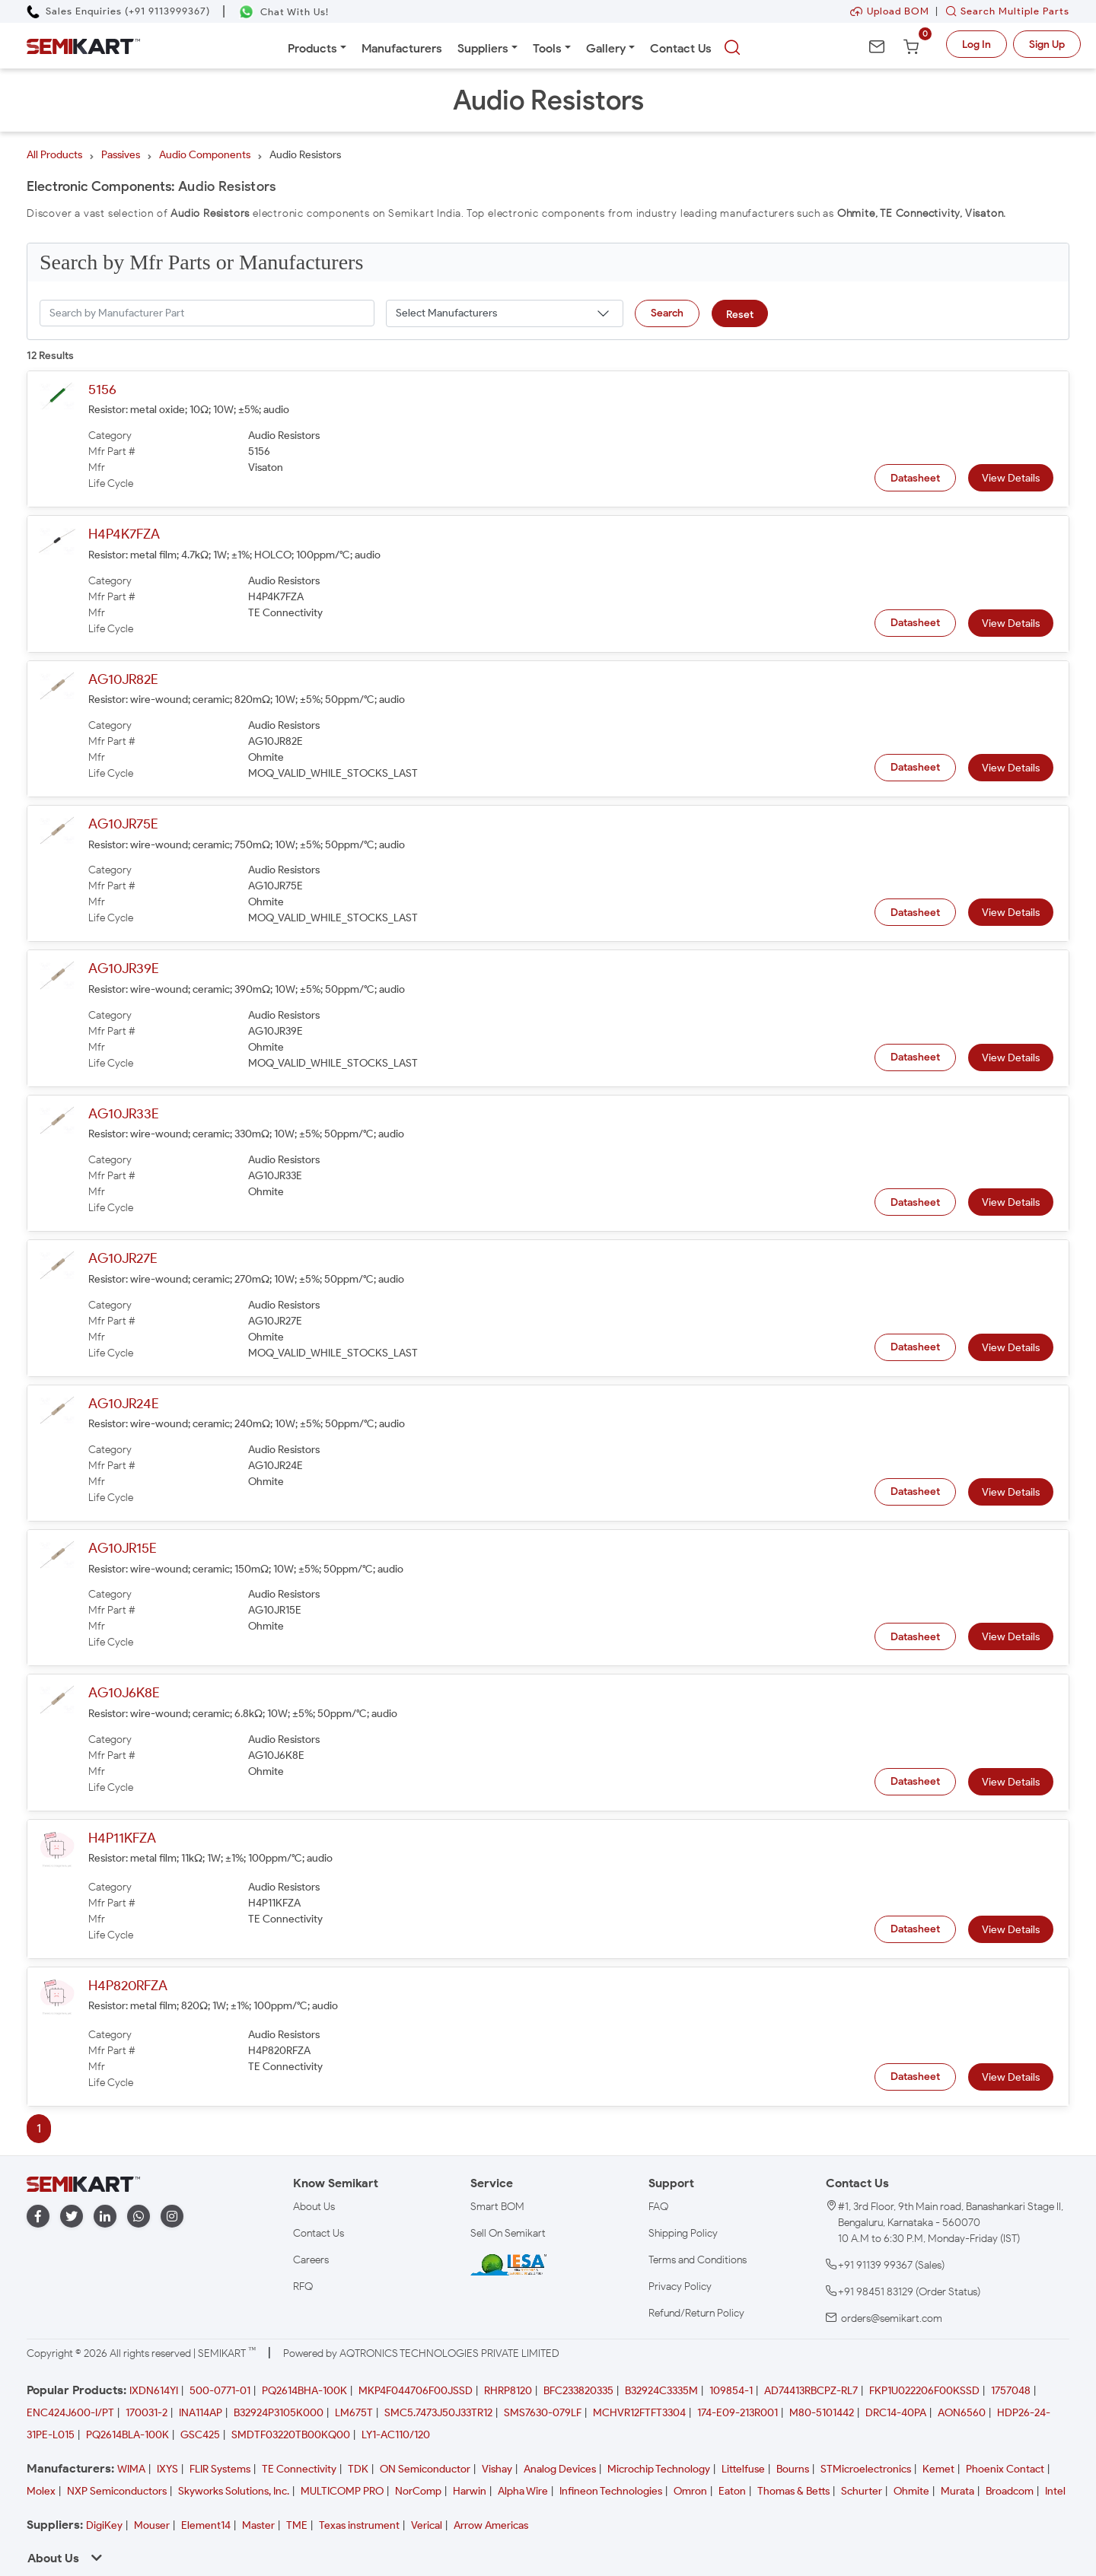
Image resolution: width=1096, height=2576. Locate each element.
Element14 (206, 2525)
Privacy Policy (680, 2286)
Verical (426, 2525)
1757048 (1011, 2390)
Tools (547, 48)
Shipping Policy (683, 2233)
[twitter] (71, 2216)
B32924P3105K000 (278, 2412)
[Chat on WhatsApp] (283, 11)
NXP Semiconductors (117, 2491)
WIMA (131, 2469)
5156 (102, 389)
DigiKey (104, 2525)
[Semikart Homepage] (83, 45)
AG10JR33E (123, 1113)
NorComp (418, 2491)
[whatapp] (138, 2216)
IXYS (167, 2469)
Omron (690, 2491)
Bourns (792, 2469)
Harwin (469, 2491)
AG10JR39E (123, 968)
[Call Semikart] (118, 11)
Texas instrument (359, 2525)
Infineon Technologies (610, 2491)
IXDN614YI (153, 2390)
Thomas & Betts (793, 2491)
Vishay (497, 2469)
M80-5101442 (821, 2412)
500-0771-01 (220, 2390)
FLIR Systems (220, 2469)
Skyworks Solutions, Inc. (233, 2491)
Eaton (732, 2491)
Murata (957, 2491)
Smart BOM (497, 2206)
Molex (41, 2491)
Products (312, 48)
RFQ (303, 2286)
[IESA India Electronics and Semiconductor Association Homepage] (508, 2263)
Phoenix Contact (1005, 2469)
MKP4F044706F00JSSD (415, 2390)
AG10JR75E (123, 824)
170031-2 (146, 2412)
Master (258, 2525)
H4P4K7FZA (124, 534)
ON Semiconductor (425, 2469)
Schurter (861, 2491)
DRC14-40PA (895, 2412)
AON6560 (962, 2412)
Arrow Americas (491, 2525)
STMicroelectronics (865, 2469)
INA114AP (200, 2412)
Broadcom (1010, 2491)
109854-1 (731, 2390)
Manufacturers (402, 48)
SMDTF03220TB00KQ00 (290, 2434)
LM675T (354, 2412)
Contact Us (681, 48)
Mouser (152, 2525)
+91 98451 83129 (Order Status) (909, 2291)
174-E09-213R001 (737, 2412)
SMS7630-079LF (542, 2412)
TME (296, 2525)
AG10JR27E (123, 1258)
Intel (1055, 2491)
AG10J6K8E (124, 1692)
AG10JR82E (123, 679)
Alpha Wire (523, 2491)
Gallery (606, 48)
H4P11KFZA (122, 1838)
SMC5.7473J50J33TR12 (438, 2412)
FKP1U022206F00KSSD (924, 2390)
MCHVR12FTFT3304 (639, 2412)
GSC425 (200, 2434)
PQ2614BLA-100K (127, 2434)
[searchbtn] (732, 48)
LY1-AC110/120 (396, 2434)
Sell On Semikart (508, 2233)
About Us (314, 2206)
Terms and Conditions (697, 2259)
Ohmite (911, 2491)
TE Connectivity (299, 2469)
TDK (358, 2469)
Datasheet (915, 478)
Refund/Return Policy (696, 2313)
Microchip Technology (658, 2469)
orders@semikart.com (891, 2318)
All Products (54, 154)
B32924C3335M (661, 2390)
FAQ (658, 2206)
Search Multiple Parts (1003, 11)
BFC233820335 (578, 2390)
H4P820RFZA (127, 1985)
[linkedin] (105, 2216)
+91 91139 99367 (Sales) (891, 2265)
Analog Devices (560, 2469)
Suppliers (482, 48)
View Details (1011, 478)
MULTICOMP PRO (342, 2491)
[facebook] (38, 2216)
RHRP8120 (508, 2390)
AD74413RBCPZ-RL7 (811, 2390)
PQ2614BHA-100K (304, 2390)
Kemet (938, 2469)
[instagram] (172, 2216)
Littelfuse (743, 2469)
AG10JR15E (122, 1548)
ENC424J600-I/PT (70, 2412)
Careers (311, 2259)
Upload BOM (889, 11)
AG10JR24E (123, 1403)
